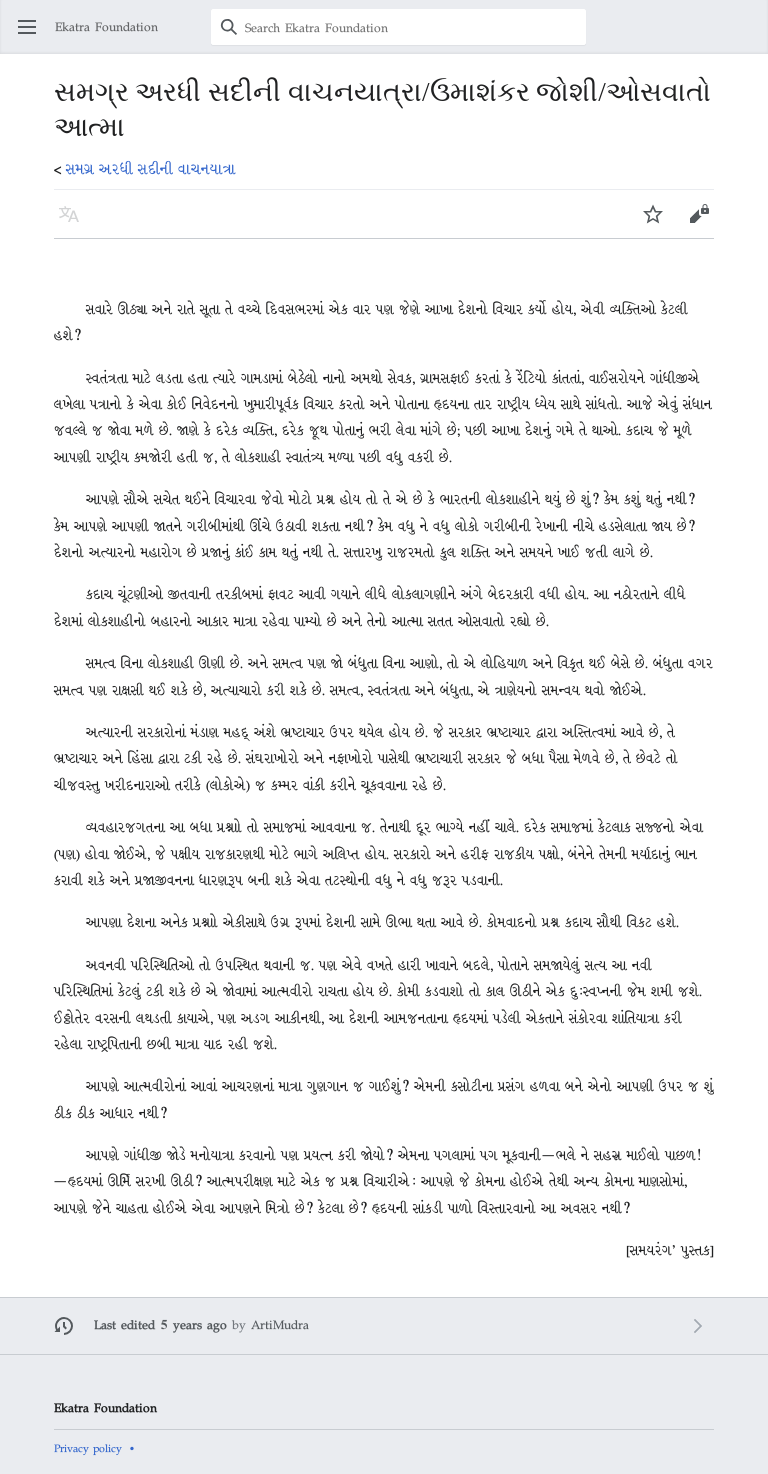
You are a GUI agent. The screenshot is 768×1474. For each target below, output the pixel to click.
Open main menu (33, 36)
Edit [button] (700, 223)
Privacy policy (88, 1448)
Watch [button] (659, 223)
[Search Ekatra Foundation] (398, 27)
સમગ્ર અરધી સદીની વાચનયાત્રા (151, 169)
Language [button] (75, 223)
